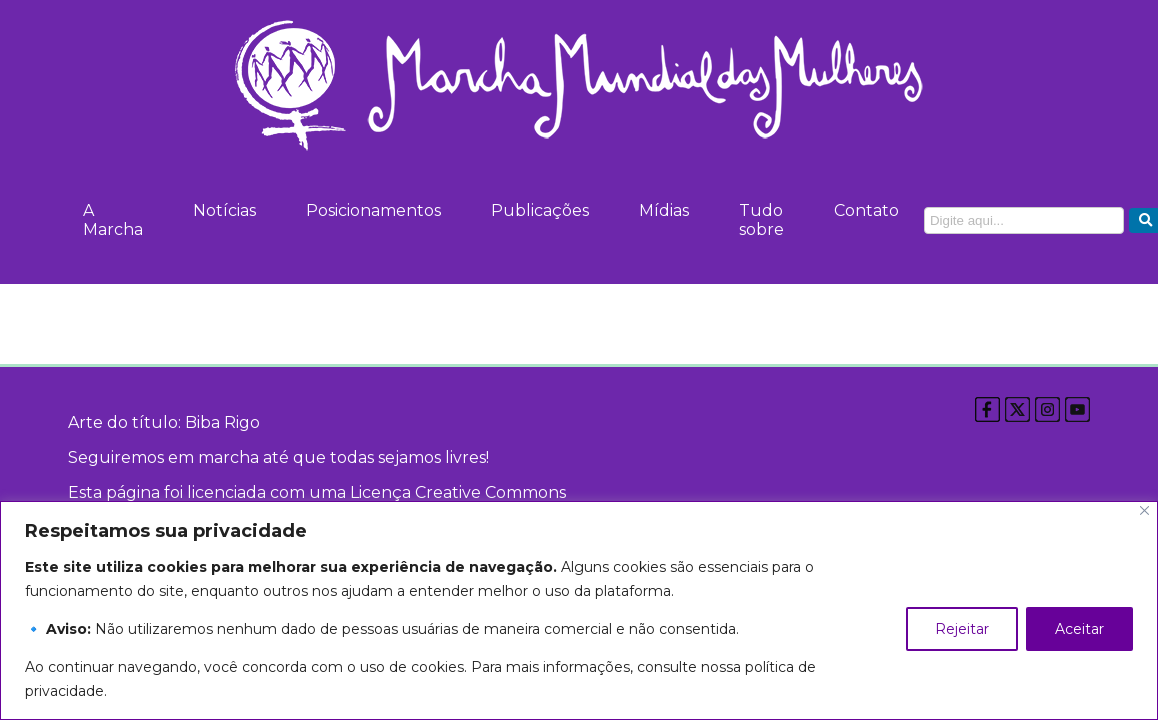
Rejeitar (962, 629)
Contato (866, 210)
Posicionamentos (373, 210)
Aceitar (1079, 629)
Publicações (540, 210)
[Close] (1144, 510)
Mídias (664, 210)
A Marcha (113, 220)
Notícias (224, 210)
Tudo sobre (761, 220)
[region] (579, 610)
